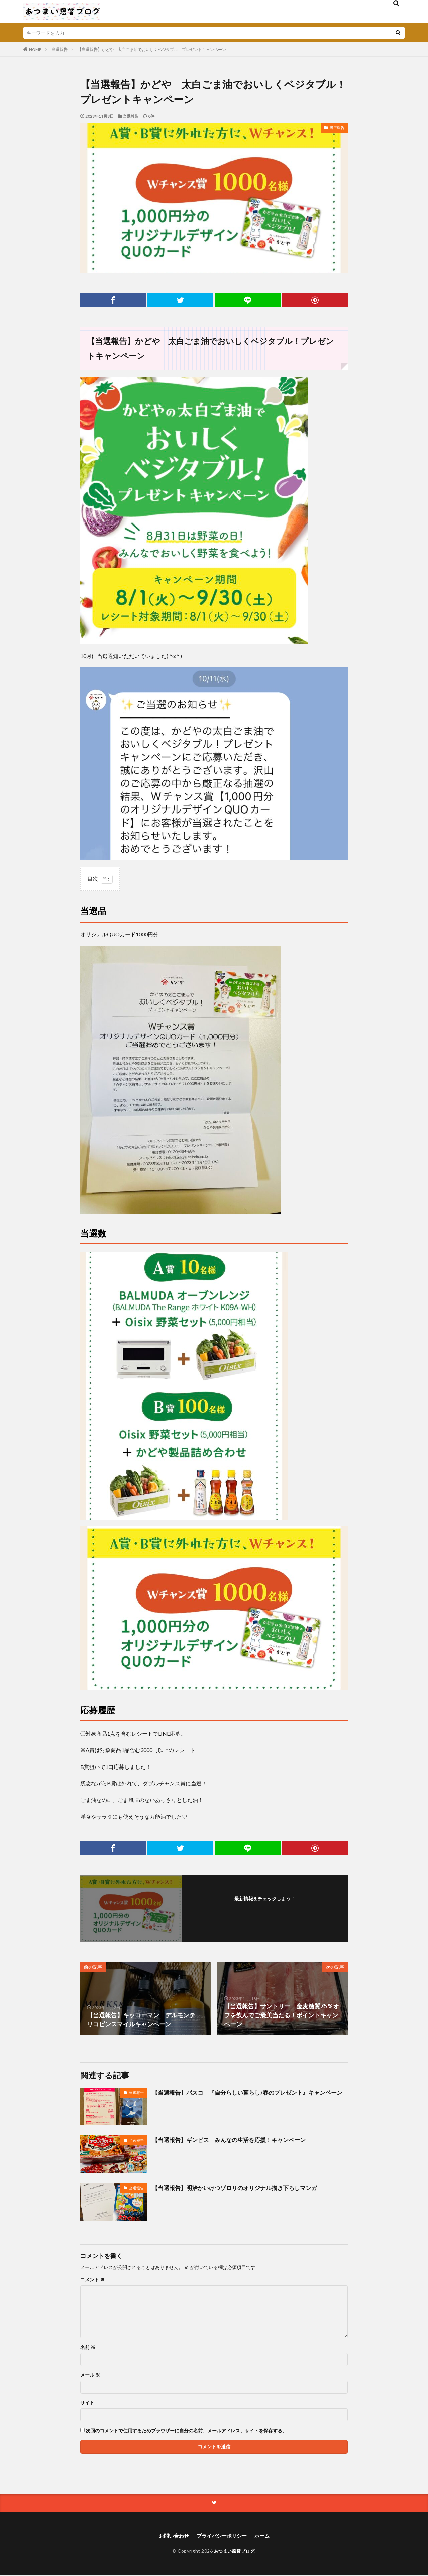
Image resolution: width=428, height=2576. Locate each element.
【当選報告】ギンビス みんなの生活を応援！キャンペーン (233, 2139)
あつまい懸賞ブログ (234, 2551)
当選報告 (59, 49)
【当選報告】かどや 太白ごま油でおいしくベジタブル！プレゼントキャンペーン (152, 49)
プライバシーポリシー (222, 2536)
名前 (87, 2347)
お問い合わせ (171, 2536)
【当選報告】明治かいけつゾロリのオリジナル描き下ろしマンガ (239, 2187)
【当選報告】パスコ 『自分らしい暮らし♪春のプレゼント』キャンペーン (250, 2097)
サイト (87, 2402)
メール (90, 2375)
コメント (92, 2279)
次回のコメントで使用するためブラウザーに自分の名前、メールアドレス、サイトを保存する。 (186, 2430)
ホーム (264, 2536)
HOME (35, 49)
